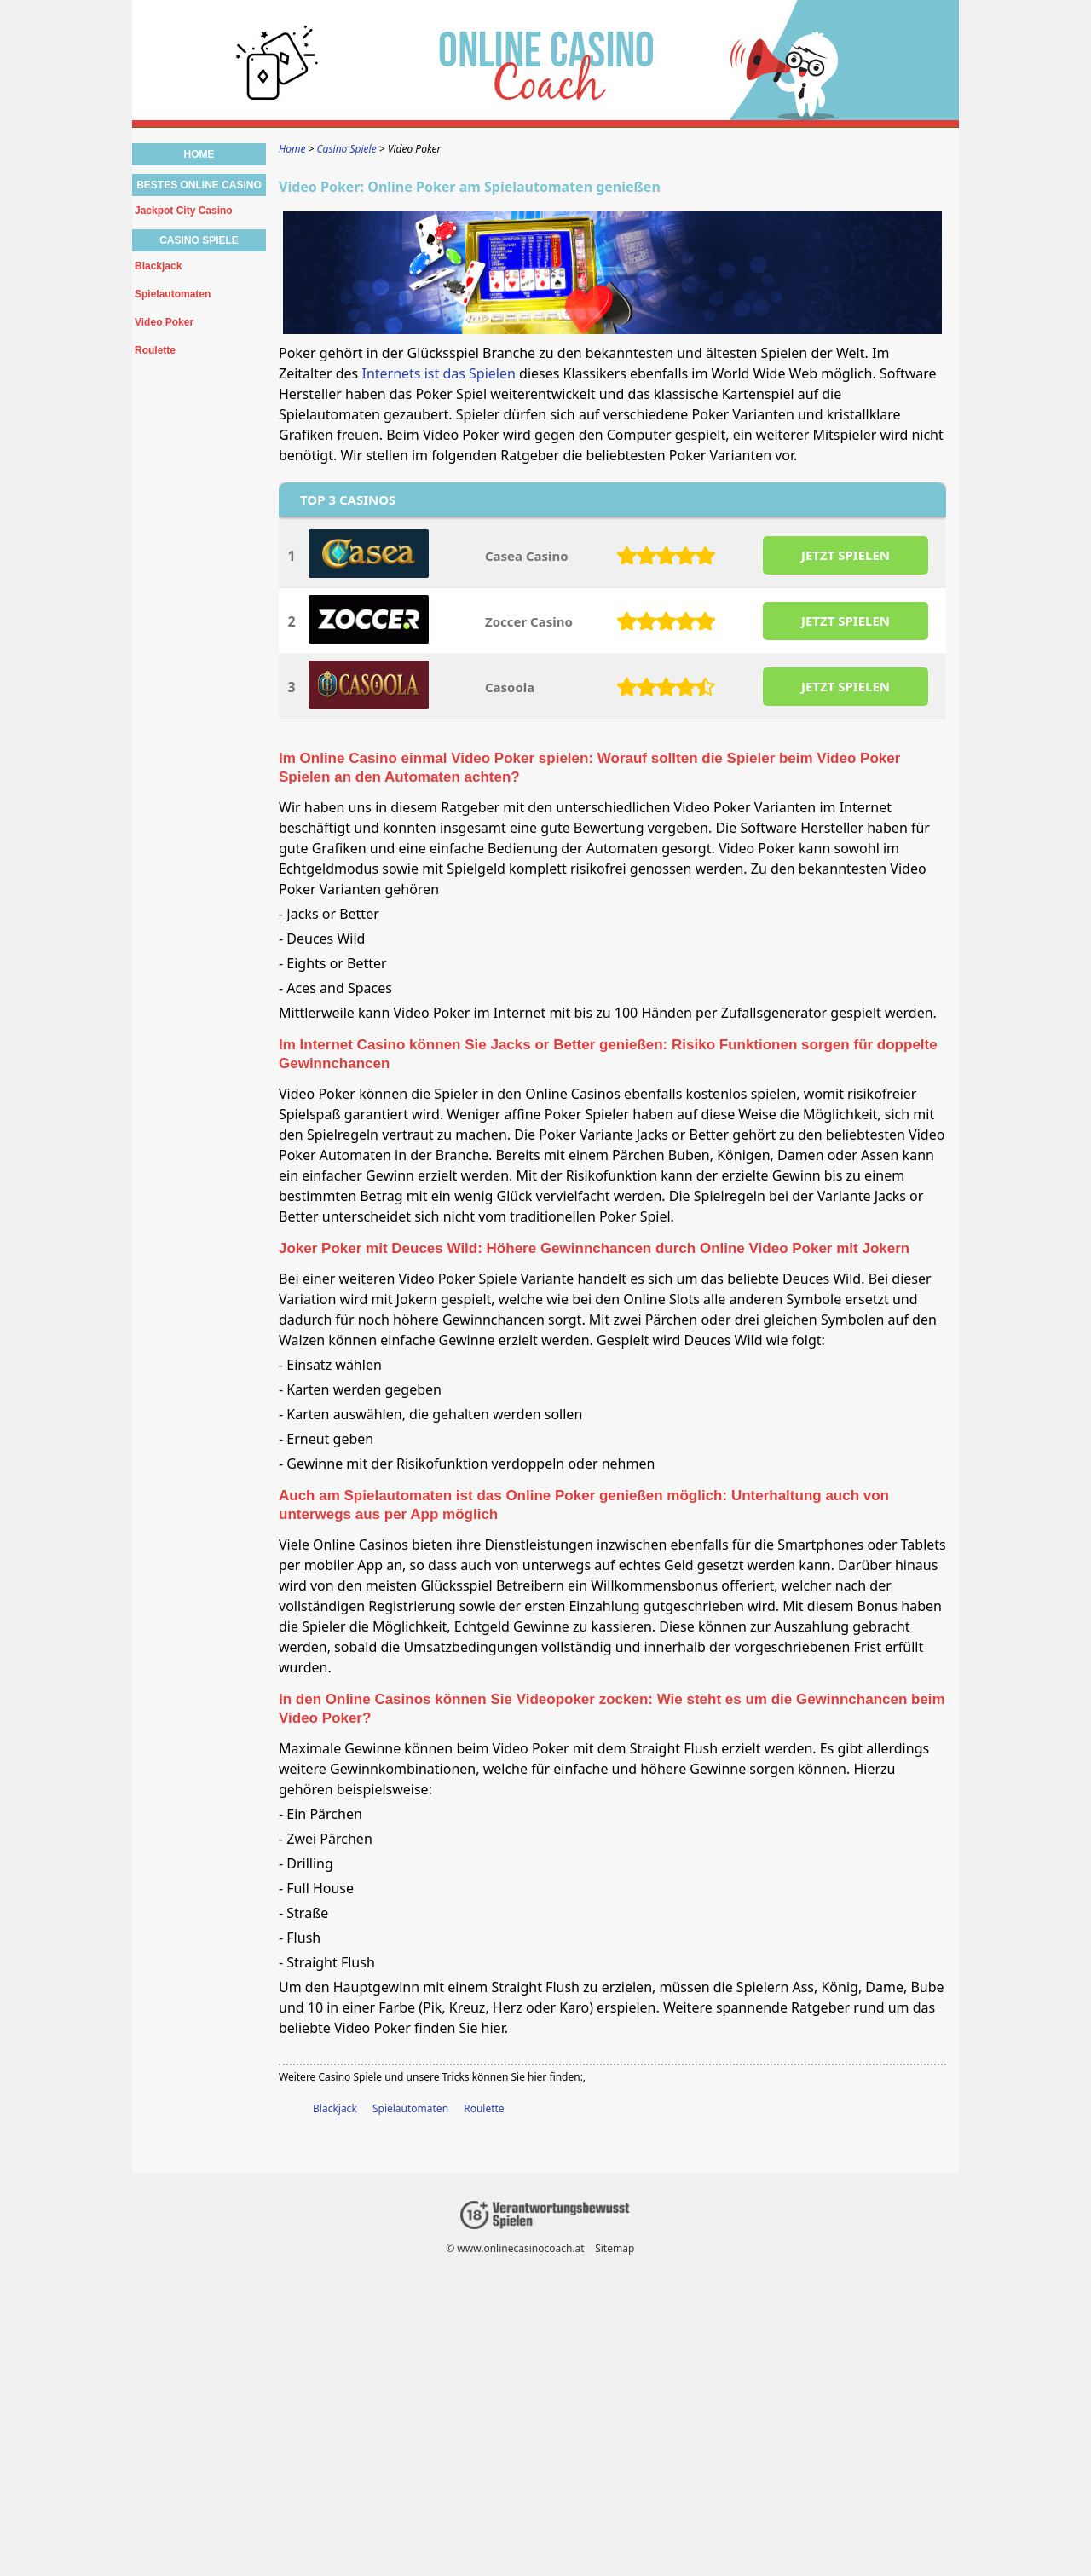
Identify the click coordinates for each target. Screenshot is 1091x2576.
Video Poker (164, 322)
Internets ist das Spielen (438, 373)
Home (199, 154)
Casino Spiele (199, 240)
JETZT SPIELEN (845, 554)
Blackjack (335, 2108)
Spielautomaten (410, 2108)
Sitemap (614, 2248)
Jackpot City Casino (184, 211)
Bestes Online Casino (199, 185)
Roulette (484, 2108)
